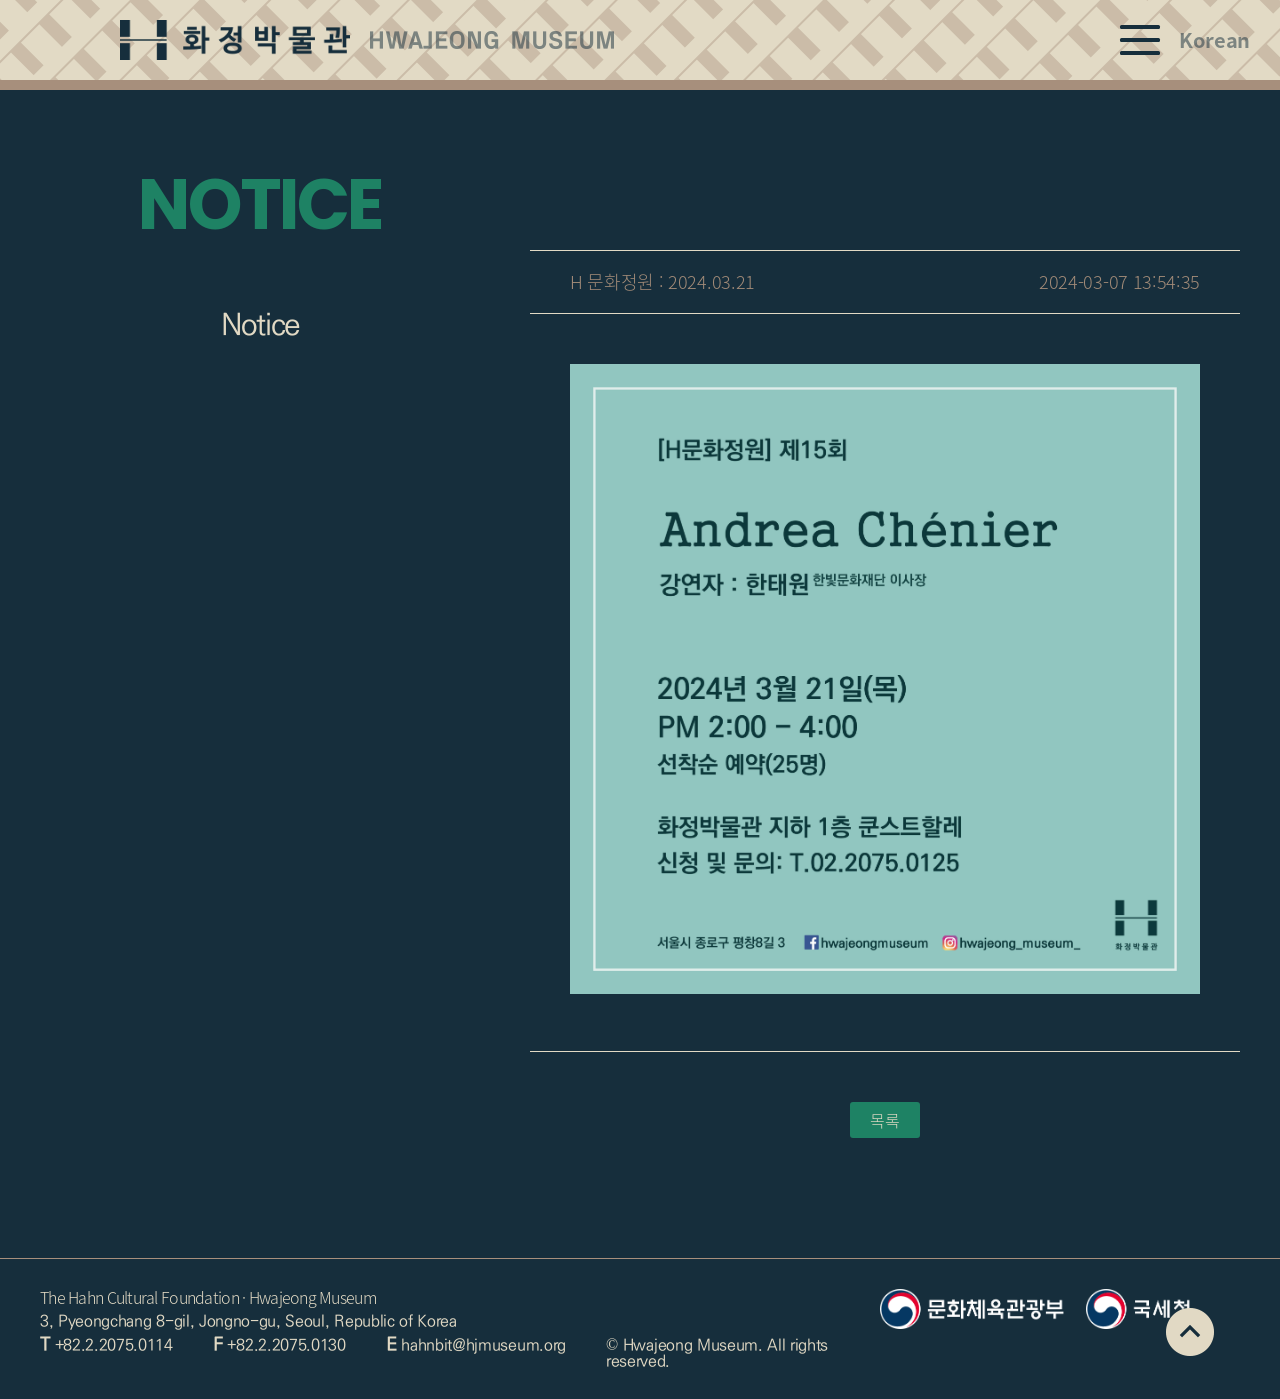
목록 (884, 1120)
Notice (260, 325)
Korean (1214, 40)
